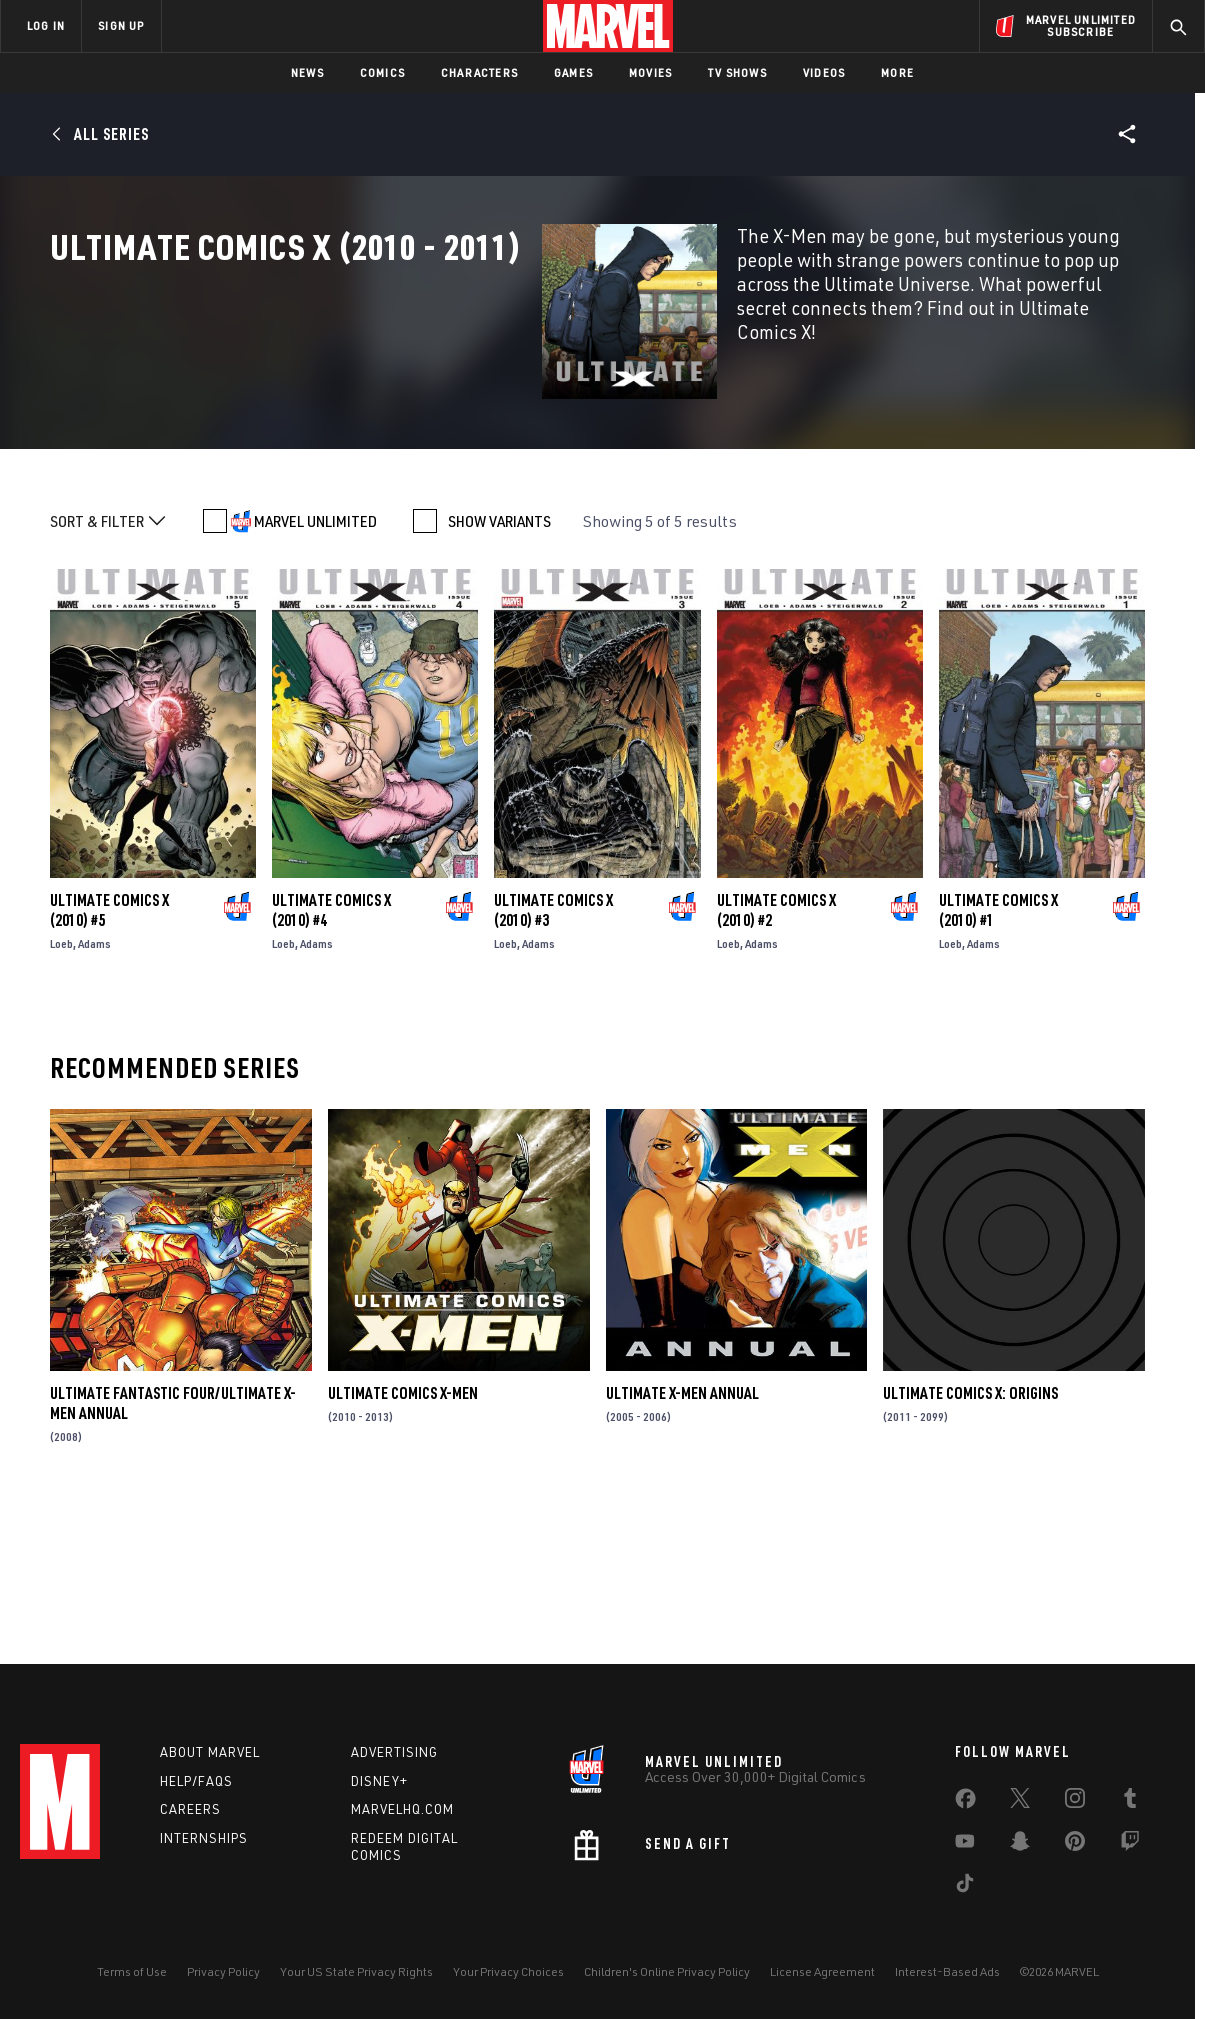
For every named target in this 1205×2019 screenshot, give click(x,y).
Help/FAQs (196, 1781)
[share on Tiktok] (965, 1887)
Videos (824, 72)
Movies (650, 72)
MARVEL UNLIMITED (315, 669)
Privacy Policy (223, 1971)
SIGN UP (121, 25)
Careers (190, 1809)
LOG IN (46, 25)
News (307, 72)
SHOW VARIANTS (499, 669)
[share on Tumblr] (1130, 1802)
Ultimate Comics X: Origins (970, 1541)
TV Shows (737, 72)
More (897, 72)
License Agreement (822, 1971)
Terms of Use (132, 1971)
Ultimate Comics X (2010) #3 (553, 1058)
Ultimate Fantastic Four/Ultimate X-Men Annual (173, 1551)
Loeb (61, 1091)
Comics (382, 72)
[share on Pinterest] (1075, 1845)
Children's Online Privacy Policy (667, 1971)
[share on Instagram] (1075, 1802)
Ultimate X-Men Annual (682, 1541)
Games (573, 72)
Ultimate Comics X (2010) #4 (331, 1058)
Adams (94, 1091)
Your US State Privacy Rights (356, 1971)
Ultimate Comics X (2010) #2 (776, 1058)
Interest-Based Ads (947, 1971)
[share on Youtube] (965, 1845)
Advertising (394, 1752)
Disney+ (379, 1781)
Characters (479, 72)
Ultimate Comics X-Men (403, 1541)
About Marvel (210, 1752)
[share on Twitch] (1130, 1845)
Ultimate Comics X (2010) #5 (109, 1058)
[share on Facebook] (965, 1803)
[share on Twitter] (1020, 1802)
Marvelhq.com (402, 1809)
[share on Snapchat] (1020, 1845)
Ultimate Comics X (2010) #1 (998, 1058)
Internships (204, 1838)
